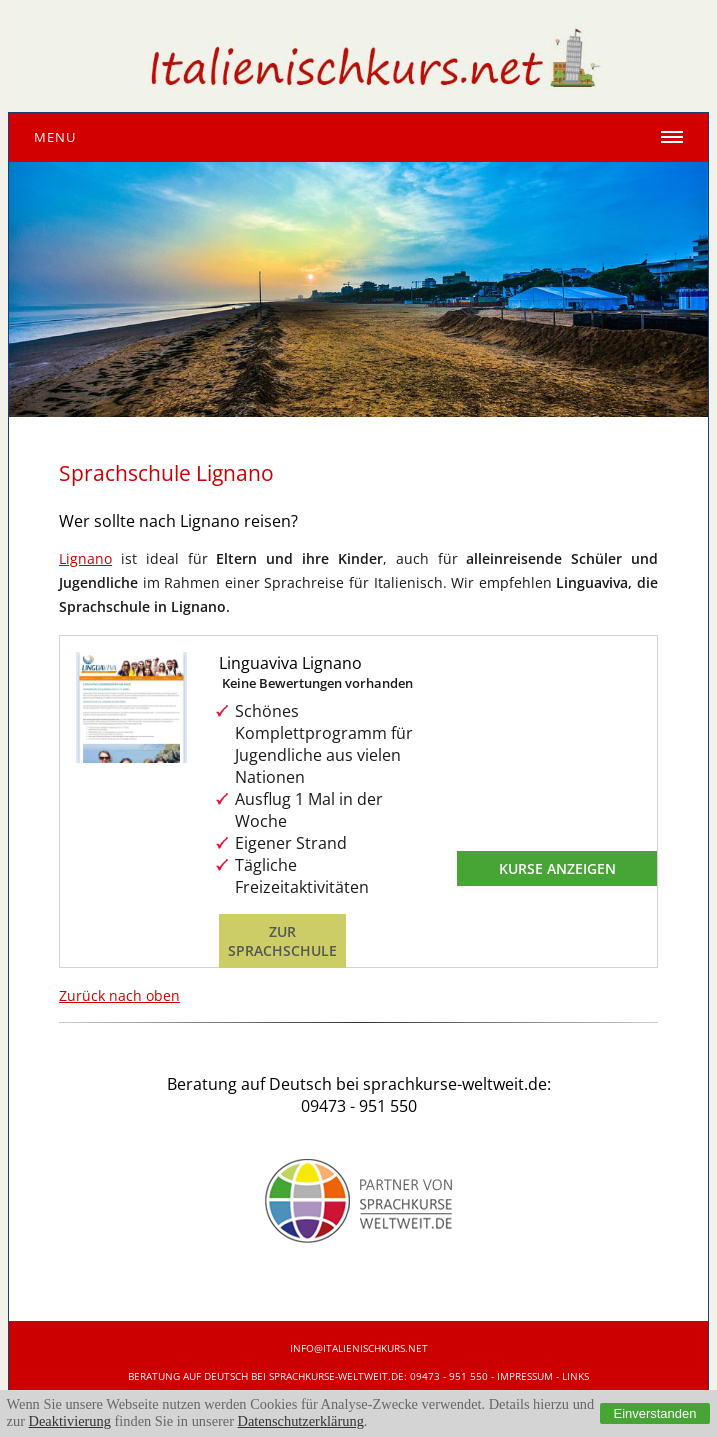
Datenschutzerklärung (301, 1421)
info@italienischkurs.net (359, 1348)
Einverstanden (655, 1413)
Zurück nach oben (119, 995)
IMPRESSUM (525, 1376)
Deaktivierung (70, 1421)
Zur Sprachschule (282, 941)
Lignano (85, 558)
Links (575, 1376)
